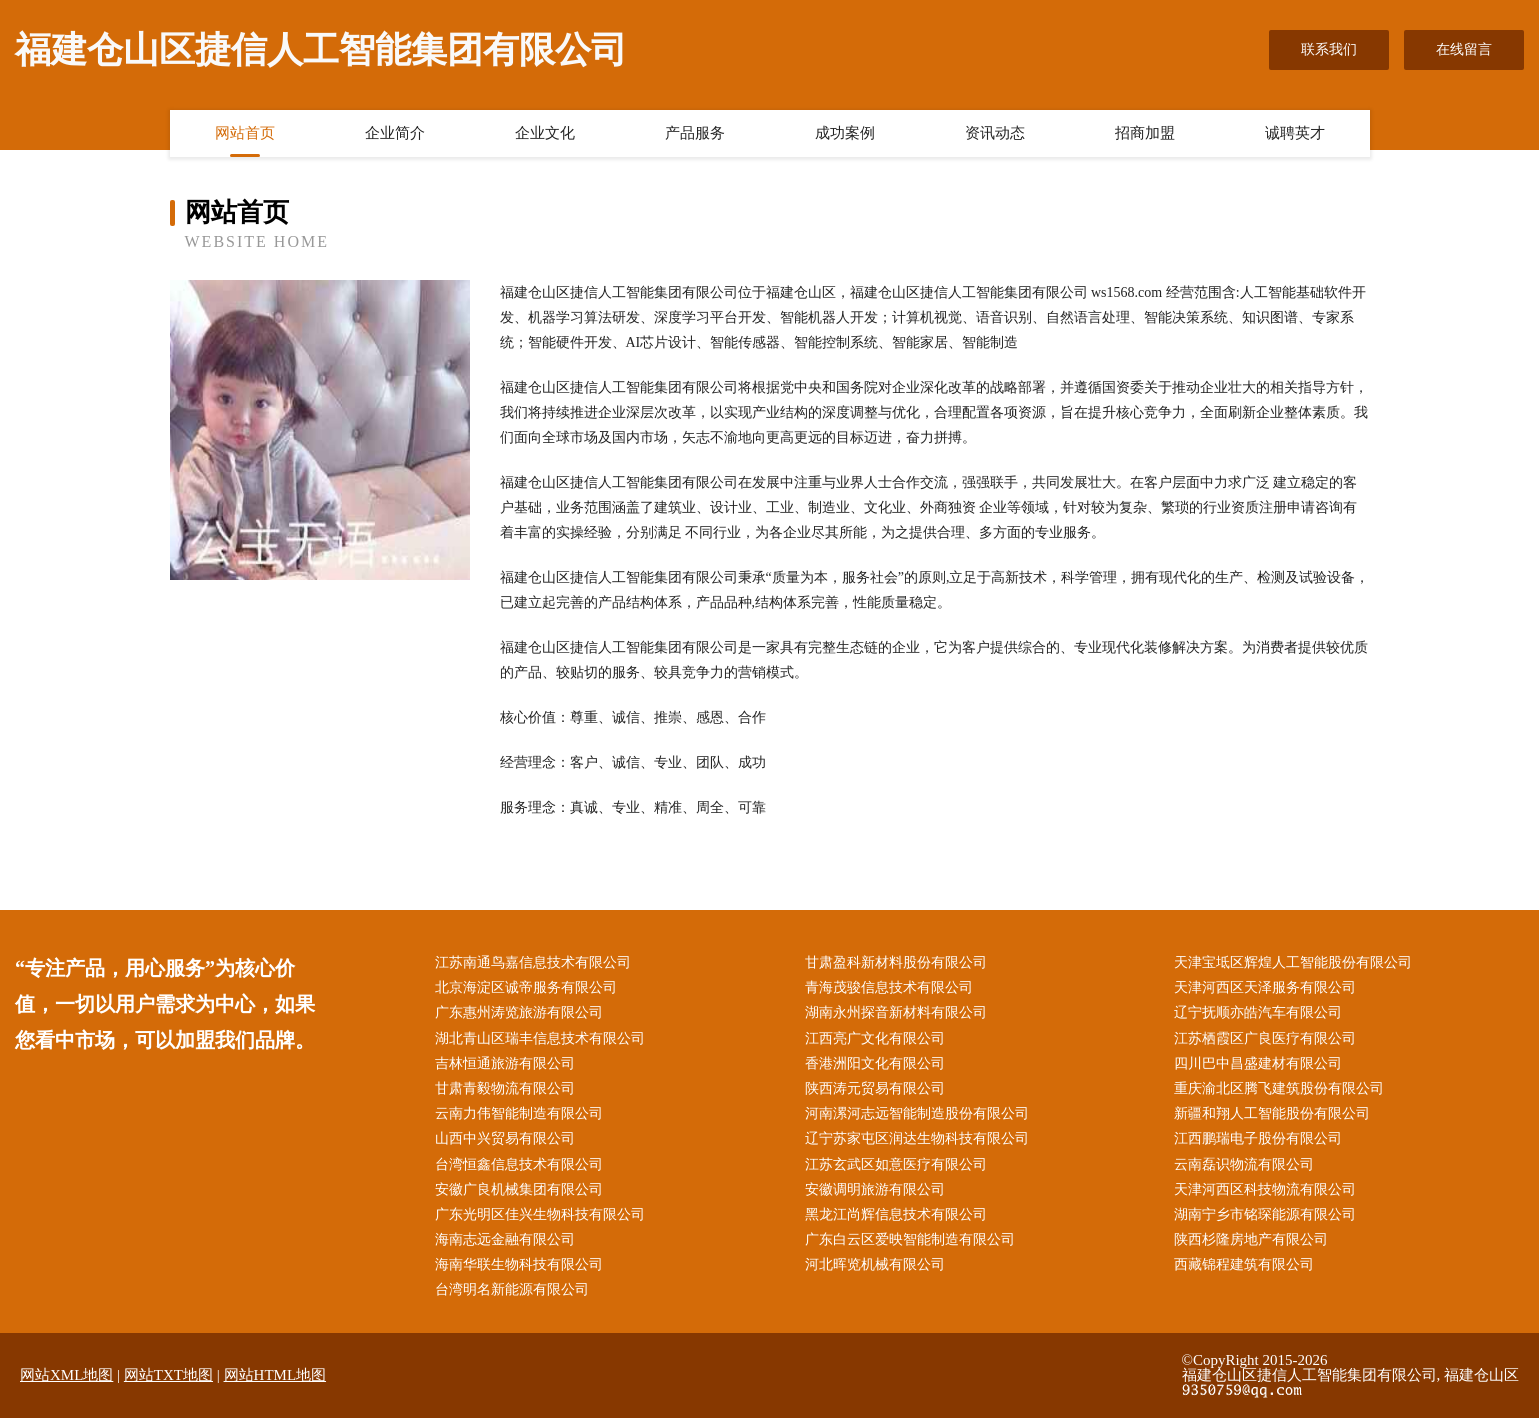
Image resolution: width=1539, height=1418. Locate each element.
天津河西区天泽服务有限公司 (1265, 987)
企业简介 (395, 133)
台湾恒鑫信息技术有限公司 (519, 1164)
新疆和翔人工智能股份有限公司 (1272, 1113)
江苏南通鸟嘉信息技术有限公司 (533, 962)
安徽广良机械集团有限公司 (519, 1189)
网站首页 (245, 133)
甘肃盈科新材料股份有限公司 (896, 962)
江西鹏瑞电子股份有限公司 (1258, 1138)
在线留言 (1464, 49)
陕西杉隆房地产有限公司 (1251, 1239)
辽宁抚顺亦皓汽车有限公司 (1258, 1012)
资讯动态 (995, 133)
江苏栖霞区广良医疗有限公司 (1265, 1038)
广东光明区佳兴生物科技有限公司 (540, 1214)
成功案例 (845, 133)
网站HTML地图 (275, 1375)
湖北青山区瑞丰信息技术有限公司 (540, 1038)
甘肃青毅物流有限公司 (505, 1088)
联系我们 (1329, 49)
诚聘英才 (1295, 133)
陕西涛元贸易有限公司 (875, 1088)
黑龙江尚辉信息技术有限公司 (896, 1214)
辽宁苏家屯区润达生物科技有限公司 (917, 1138)
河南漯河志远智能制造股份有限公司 (917, 1113)
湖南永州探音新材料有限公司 (896, 1012)
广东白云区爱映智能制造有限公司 (910, 1239)
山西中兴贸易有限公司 (505, 1138)
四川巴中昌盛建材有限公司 (1258, 1063)
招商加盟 (1145, 133)
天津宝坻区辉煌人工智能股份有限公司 (1293, 962)
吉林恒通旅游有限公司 (505, 1063)
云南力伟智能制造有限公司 (519, 1113)
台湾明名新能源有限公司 (512, 1289)
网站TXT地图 (168, 1375)
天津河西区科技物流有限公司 (1265, 1189)
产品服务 (695, 133)
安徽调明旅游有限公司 (875, 1189)
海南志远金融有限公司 (505, 1239)
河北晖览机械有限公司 (875, 1264)
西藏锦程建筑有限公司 (1244, 1264)
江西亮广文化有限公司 (875, 1038)
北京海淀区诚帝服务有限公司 (526, 987)
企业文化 (545, 133)
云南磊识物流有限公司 (1244, 1164)
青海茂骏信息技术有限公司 (889, 987)
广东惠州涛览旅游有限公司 (519, 1012)
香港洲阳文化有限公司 (875, 1063)
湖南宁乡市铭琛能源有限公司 (1265, 1214)
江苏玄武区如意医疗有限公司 (896, 1164)
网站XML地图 (66, 1375)
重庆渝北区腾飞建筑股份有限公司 (1279, 1088)
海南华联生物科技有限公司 (519, 1264)
